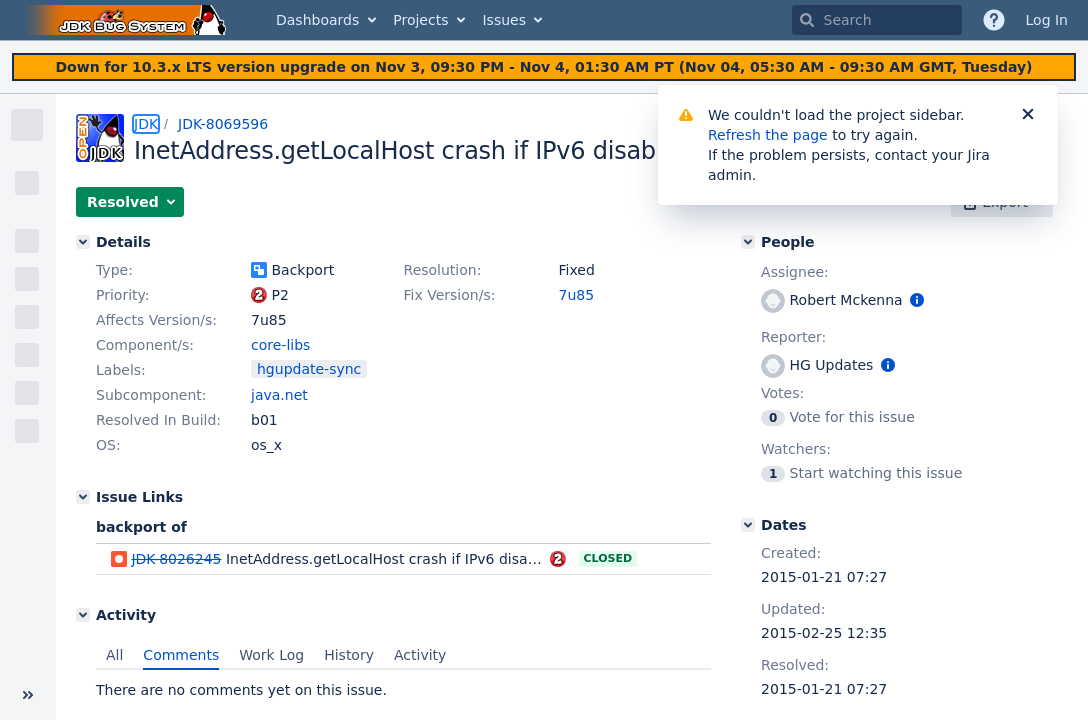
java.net (279, 395)
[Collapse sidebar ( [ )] (28, 695)
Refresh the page (768, 135)
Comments (181, 655)
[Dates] (748, 525)
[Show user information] (917, 300)
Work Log (271, 655)
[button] (130, 202)
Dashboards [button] (317, 20)
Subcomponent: (151, 395)
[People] (748, 242)
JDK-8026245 (176, 559)
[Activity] (83, 615)
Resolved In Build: (158, 420)
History (349, 655)
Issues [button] (504, 20)
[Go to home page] (128, 20)
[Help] (994, 20)
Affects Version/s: (156, 320)
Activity (420, 655)
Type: (114, 270)
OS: (108, 445)
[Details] (83, 242)
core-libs (280, 345)
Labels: (121, 370)
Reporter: (793, 337)
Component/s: (145, 345)
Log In (1047, 20)
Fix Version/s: (450, 295)
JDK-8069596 (223, 124)
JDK (146, 124)
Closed (608, 558)
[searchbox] (877, 20)
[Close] (1028, 115)
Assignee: (795, 272)
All (114, 655)
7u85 (577, 295)
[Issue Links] (83, 497)
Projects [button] (420, 20)
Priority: (123, 295)
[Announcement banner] (544, 67)
